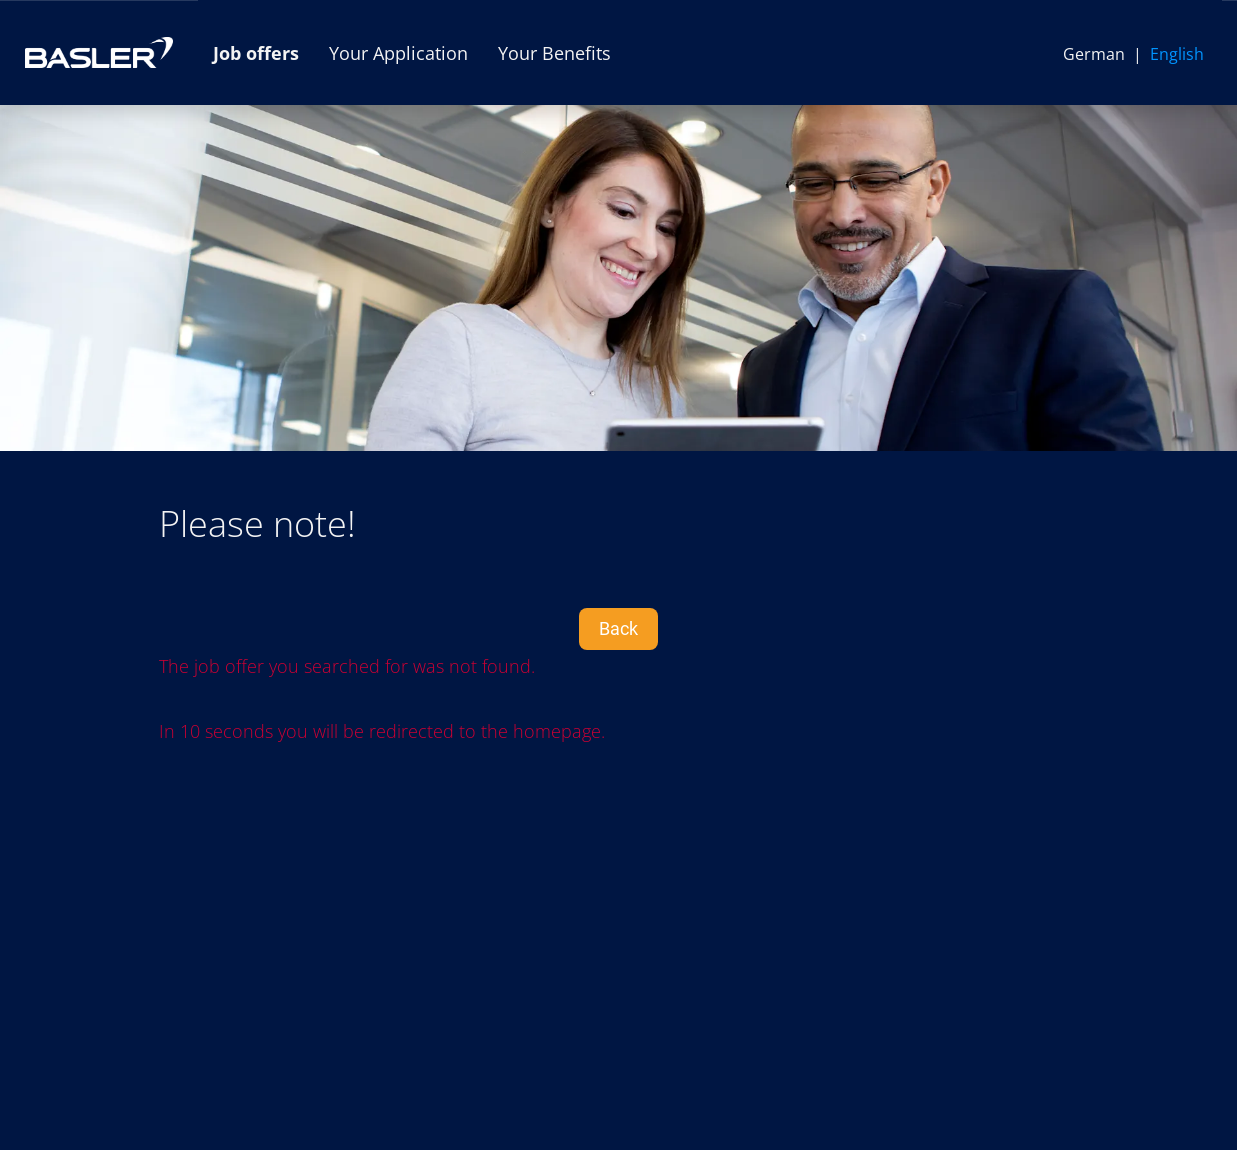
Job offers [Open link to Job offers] (256, 53)
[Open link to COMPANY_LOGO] (99, 52)
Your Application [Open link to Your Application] (398, 53)
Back (618, 628)
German (1094, 54)
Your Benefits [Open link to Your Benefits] (554, 53)
